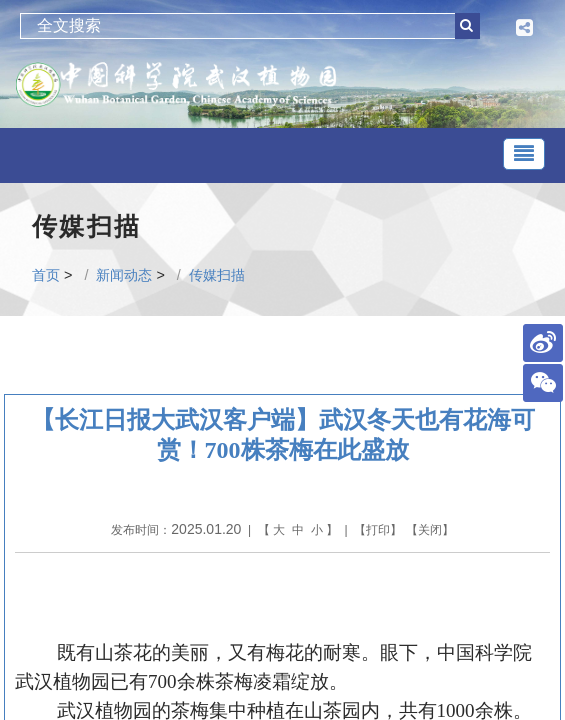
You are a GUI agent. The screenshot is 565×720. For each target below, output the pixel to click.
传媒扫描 (217, 275)
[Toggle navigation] (524, 154)
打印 (378, 530)
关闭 (430, 530)
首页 (46, 275)
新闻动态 (124, 275)
